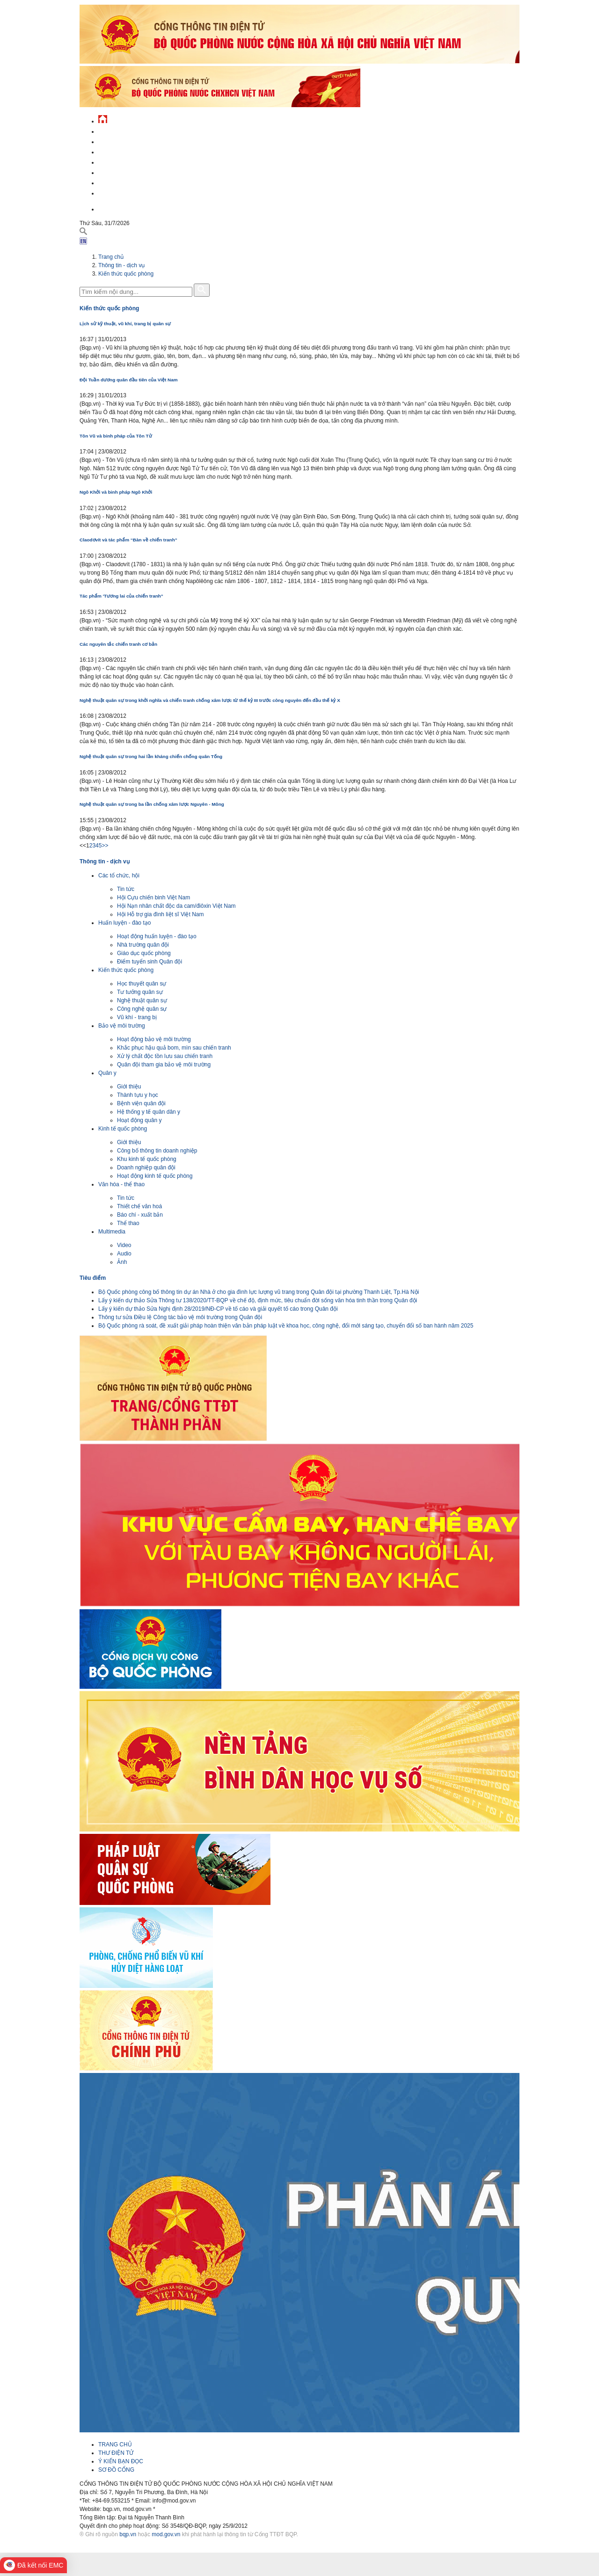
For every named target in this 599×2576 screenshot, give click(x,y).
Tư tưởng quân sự (140, 992)
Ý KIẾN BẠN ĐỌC (120, 2461)
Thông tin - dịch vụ (126, 192)
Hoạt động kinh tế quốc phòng (154, 1176)
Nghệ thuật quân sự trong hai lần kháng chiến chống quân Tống (151, 756)
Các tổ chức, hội (118, 875)
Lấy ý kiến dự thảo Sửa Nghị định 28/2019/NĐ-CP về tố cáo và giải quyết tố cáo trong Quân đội (218, 1309)
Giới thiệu (129, 1086)
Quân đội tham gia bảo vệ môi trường (164, 1064)
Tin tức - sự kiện (121, 130)
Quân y (107, 1073)
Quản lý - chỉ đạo (123, 161)
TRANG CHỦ (115, 2444)
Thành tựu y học (137, 1095)
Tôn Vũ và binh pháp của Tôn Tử (116, 435)
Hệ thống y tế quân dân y (148, 1112)
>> (105, 845)
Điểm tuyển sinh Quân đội (149, 961)
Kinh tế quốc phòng (122, 1128)
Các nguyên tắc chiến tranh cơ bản (118, 644)
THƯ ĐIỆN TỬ (115, 2453)
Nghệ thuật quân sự (142, 1000)
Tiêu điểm (93, 1278)
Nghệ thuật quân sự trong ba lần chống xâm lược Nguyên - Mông (152, 804)
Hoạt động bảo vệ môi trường (154, 1039)
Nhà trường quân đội (143, 944)
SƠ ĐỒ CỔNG (116, 2470)
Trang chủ (111, 257)
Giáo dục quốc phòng (144, 953)
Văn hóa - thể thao (121, 1184)
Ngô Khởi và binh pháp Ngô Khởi (116, 492)
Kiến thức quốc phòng (125, 273)
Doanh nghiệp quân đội (146, 1167)
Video (124, 1245)
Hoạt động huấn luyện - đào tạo (157, 936)
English (109, 208)
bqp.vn (127, 2534)
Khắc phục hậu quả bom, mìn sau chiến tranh (174, 1047)
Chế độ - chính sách (127, 182)
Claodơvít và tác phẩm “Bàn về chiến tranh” (128, 539)
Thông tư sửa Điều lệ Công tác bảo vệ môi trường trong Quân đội (180, 1317)
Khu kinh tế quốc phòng (146, 1159)
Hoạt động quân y (139, 1120)
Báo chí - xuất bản (140, 1214)
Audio (124, 1253)
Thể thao (128, 1223)
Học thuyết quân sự (141, 983)
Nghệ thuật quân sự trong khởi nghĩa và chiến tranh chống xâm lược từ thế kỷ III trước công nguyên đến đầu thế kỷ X (210, 700)
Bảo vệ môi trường (121, 1025)
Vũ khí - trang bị (137, 1017)
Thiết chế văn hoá (139, 1206)
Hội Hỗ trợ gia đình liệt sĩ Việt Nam (160, 914)
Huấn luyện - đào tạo (124, 922)
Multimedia (111, 1231)
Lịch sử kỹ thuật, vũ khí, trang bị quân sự (125, 323)
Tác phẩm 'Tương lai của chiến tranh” (121, 595)
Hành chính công (123, 171)
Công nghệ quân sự (142, 1009)
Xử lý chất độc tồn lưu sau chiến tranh (164, 1056)
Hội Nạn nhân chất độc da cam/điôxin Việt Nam (176, 906)
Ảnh (122, 1262)
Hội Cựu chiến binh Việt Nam (153, 897)
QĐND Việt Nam (118, 141)
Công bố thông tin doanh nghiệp (157, 1150)
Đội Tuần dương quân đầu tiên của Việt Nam (129, 379)
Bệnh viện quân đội (141, 1103)
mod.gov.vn (166, 2534)
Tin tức (125, 889)
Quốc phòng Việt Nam (129, 151)
